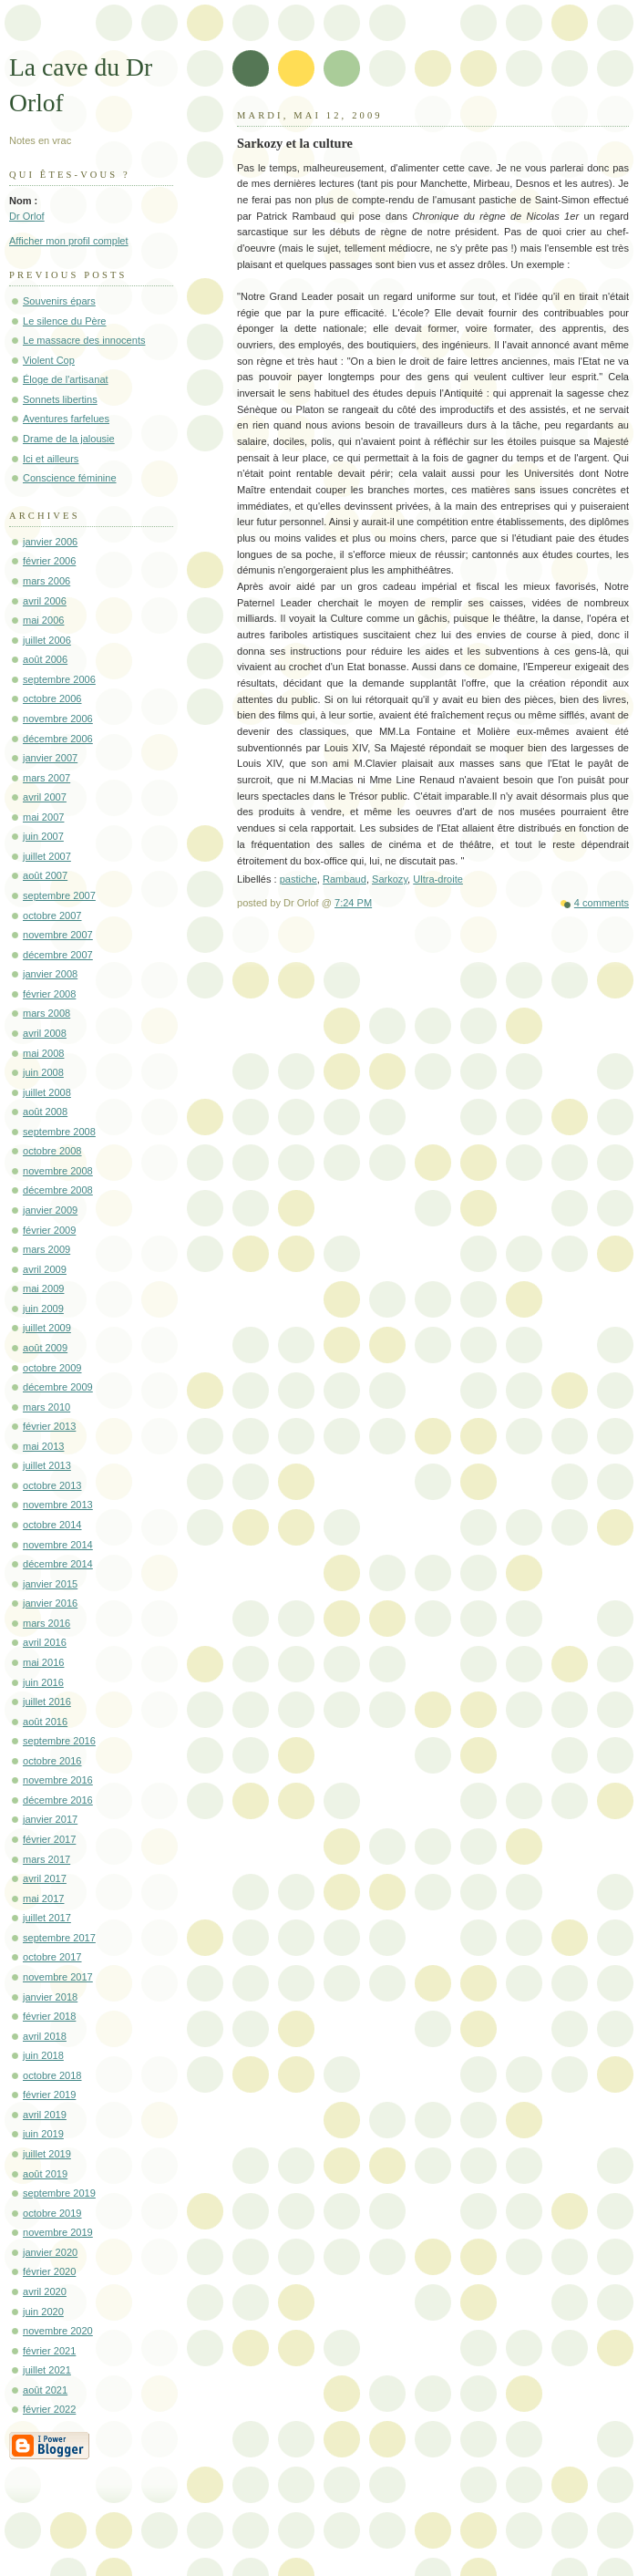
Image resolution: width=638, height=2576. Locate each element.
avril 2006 (45, 600)
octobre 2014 (52, 1524)
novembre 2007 (58, 934)
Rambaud (344, 879)
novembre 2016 (58, 1779)
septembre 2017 (59, 1937)
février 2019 (49, 2094)
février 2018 (49, 2016)
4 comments (601, 902)
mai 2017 (43, 1898)
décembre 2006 (58, 738)
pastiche (298, 879)
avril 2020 (45, 2291)
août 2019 (45, 2173)
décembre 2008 (58, 1190)
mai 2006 (43, 620)
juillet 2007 (47, 856)
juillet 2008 (47, 1092)
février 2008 (49, 993)
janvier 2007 (50, 757)
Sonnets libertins (60, 399)
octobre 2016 (52, 1760)
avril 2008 (45, 1033)
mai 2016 (43, 1662)
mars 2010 (46, 1407)
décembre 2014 (58, 1563)
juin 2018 (43, 2055)
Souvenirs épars (59, 300)
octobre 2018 (52, 2075)
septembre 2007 (59, 895)
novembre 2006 (58, 718)
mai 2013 (43, 1446)
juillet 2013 (47, 1465)
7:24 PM (353, 902)
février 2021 (49, 2350)
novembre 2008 (58, 1170)
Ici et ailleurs (50, 458)
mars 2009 (46, 1249)
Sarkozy (389, 879)
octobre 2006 (52, 698)
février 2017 (49, 1839)
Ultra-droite (438, 879)
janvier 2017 (50, 1819)
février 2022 (49, 2409)
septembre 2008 (59, 1131)
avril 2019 (45, 2114)
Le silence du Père (65, 321)
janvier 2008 (50, 973)
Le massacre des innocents (84, 340)
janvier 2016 (50, 1603)
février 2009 (49, 1230)
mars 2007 (46, 777)
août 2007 (45, 875)
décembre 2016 (58, 1800)
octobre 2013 (52, 1485)
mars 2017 (46, 1859)
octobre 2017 (52, 1956)
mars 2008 (46, 1013)
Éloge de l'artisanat (65, 379)
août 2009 (45, 1347)
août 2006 (45, 659)
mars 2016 (46, 1623)
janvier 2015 (50, 1583)
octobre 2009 (52, 1367)
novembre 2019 (58, 2232)
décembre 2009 (58, 1386)
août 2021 (45, 2390)
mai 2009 (43, 1288)
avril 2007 (45, 796)
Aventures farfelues (66, 418)
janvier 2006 (50, 541)
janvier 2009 (50, 1210)
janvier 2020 (50, 2252)
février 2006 (49, 560)
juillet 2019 (47, 2153)
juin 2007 (43, 836)
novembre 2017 (58, 1976)
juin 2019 (43, 2133)
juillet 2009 (47, 1327)
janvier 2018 (50, 1996)
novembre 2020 (58, 2330)
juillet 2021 (47, 2369)
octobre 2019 (52, 2213)
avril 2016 (45, 1642)
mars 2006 (46, 580)
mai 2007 (43, 817)
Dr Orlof (27, 216)
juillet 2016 (47, 1701)
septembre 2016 (59, 1740)
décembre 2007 (58, 954)
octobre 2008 (52, 1150)
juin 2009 (43, 1308)
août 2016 (45, 1721)
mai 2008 (43, 1053)
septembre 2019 (59, 2193)
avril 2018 (45, 2036)
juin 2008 (43, 1072)
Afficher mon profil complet (69, 240)
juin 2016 (43, 1682)
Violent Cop (49, 360)
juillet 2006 (47, 640)
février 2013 (49, 1426)
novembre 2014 (58, 1544)
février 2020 (49, 2271)
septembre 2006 (59, 679)
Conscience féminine (70, 477)
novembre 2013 (58, 1504)
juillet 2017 (47, 1917)
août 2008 (45, 1111)
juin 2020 (43, 2311)
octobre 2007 (52, 915)
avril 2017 (45, 1878)
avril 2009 (45, 1269)
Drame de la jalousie (69, 438)
